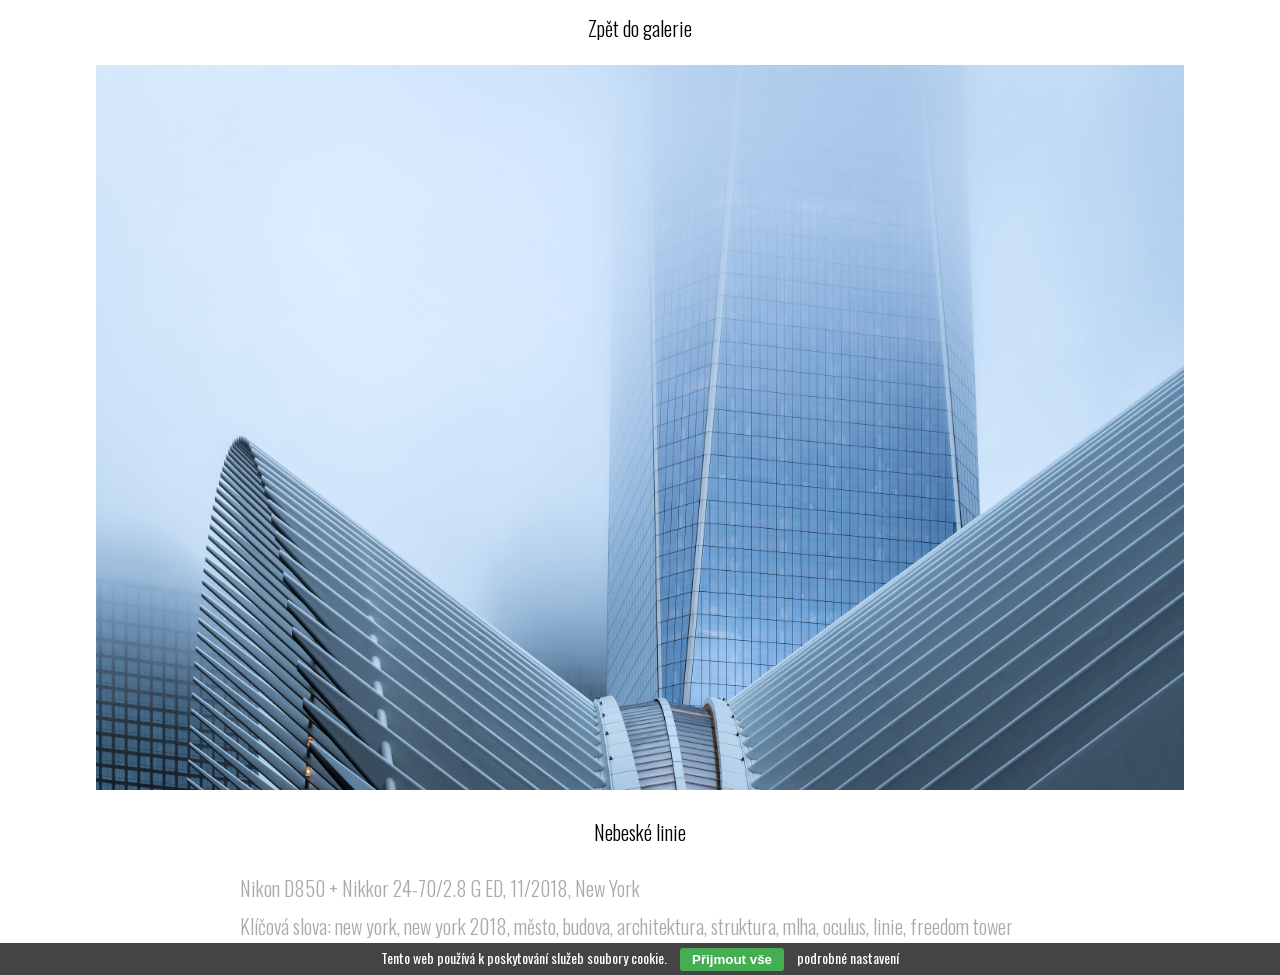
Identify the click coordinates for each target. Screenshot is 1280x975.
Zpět (640, 28)
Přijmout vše (732, 959)
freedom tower (961, 926)
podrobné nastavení (848, 957)
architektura (660, 926)
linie (888, 926)
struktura (743, 926)
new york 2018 (455, 926)
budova (586, 926)
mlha (799, 926)
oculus (844, 926)
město (535, 926)
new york (366, 926)
